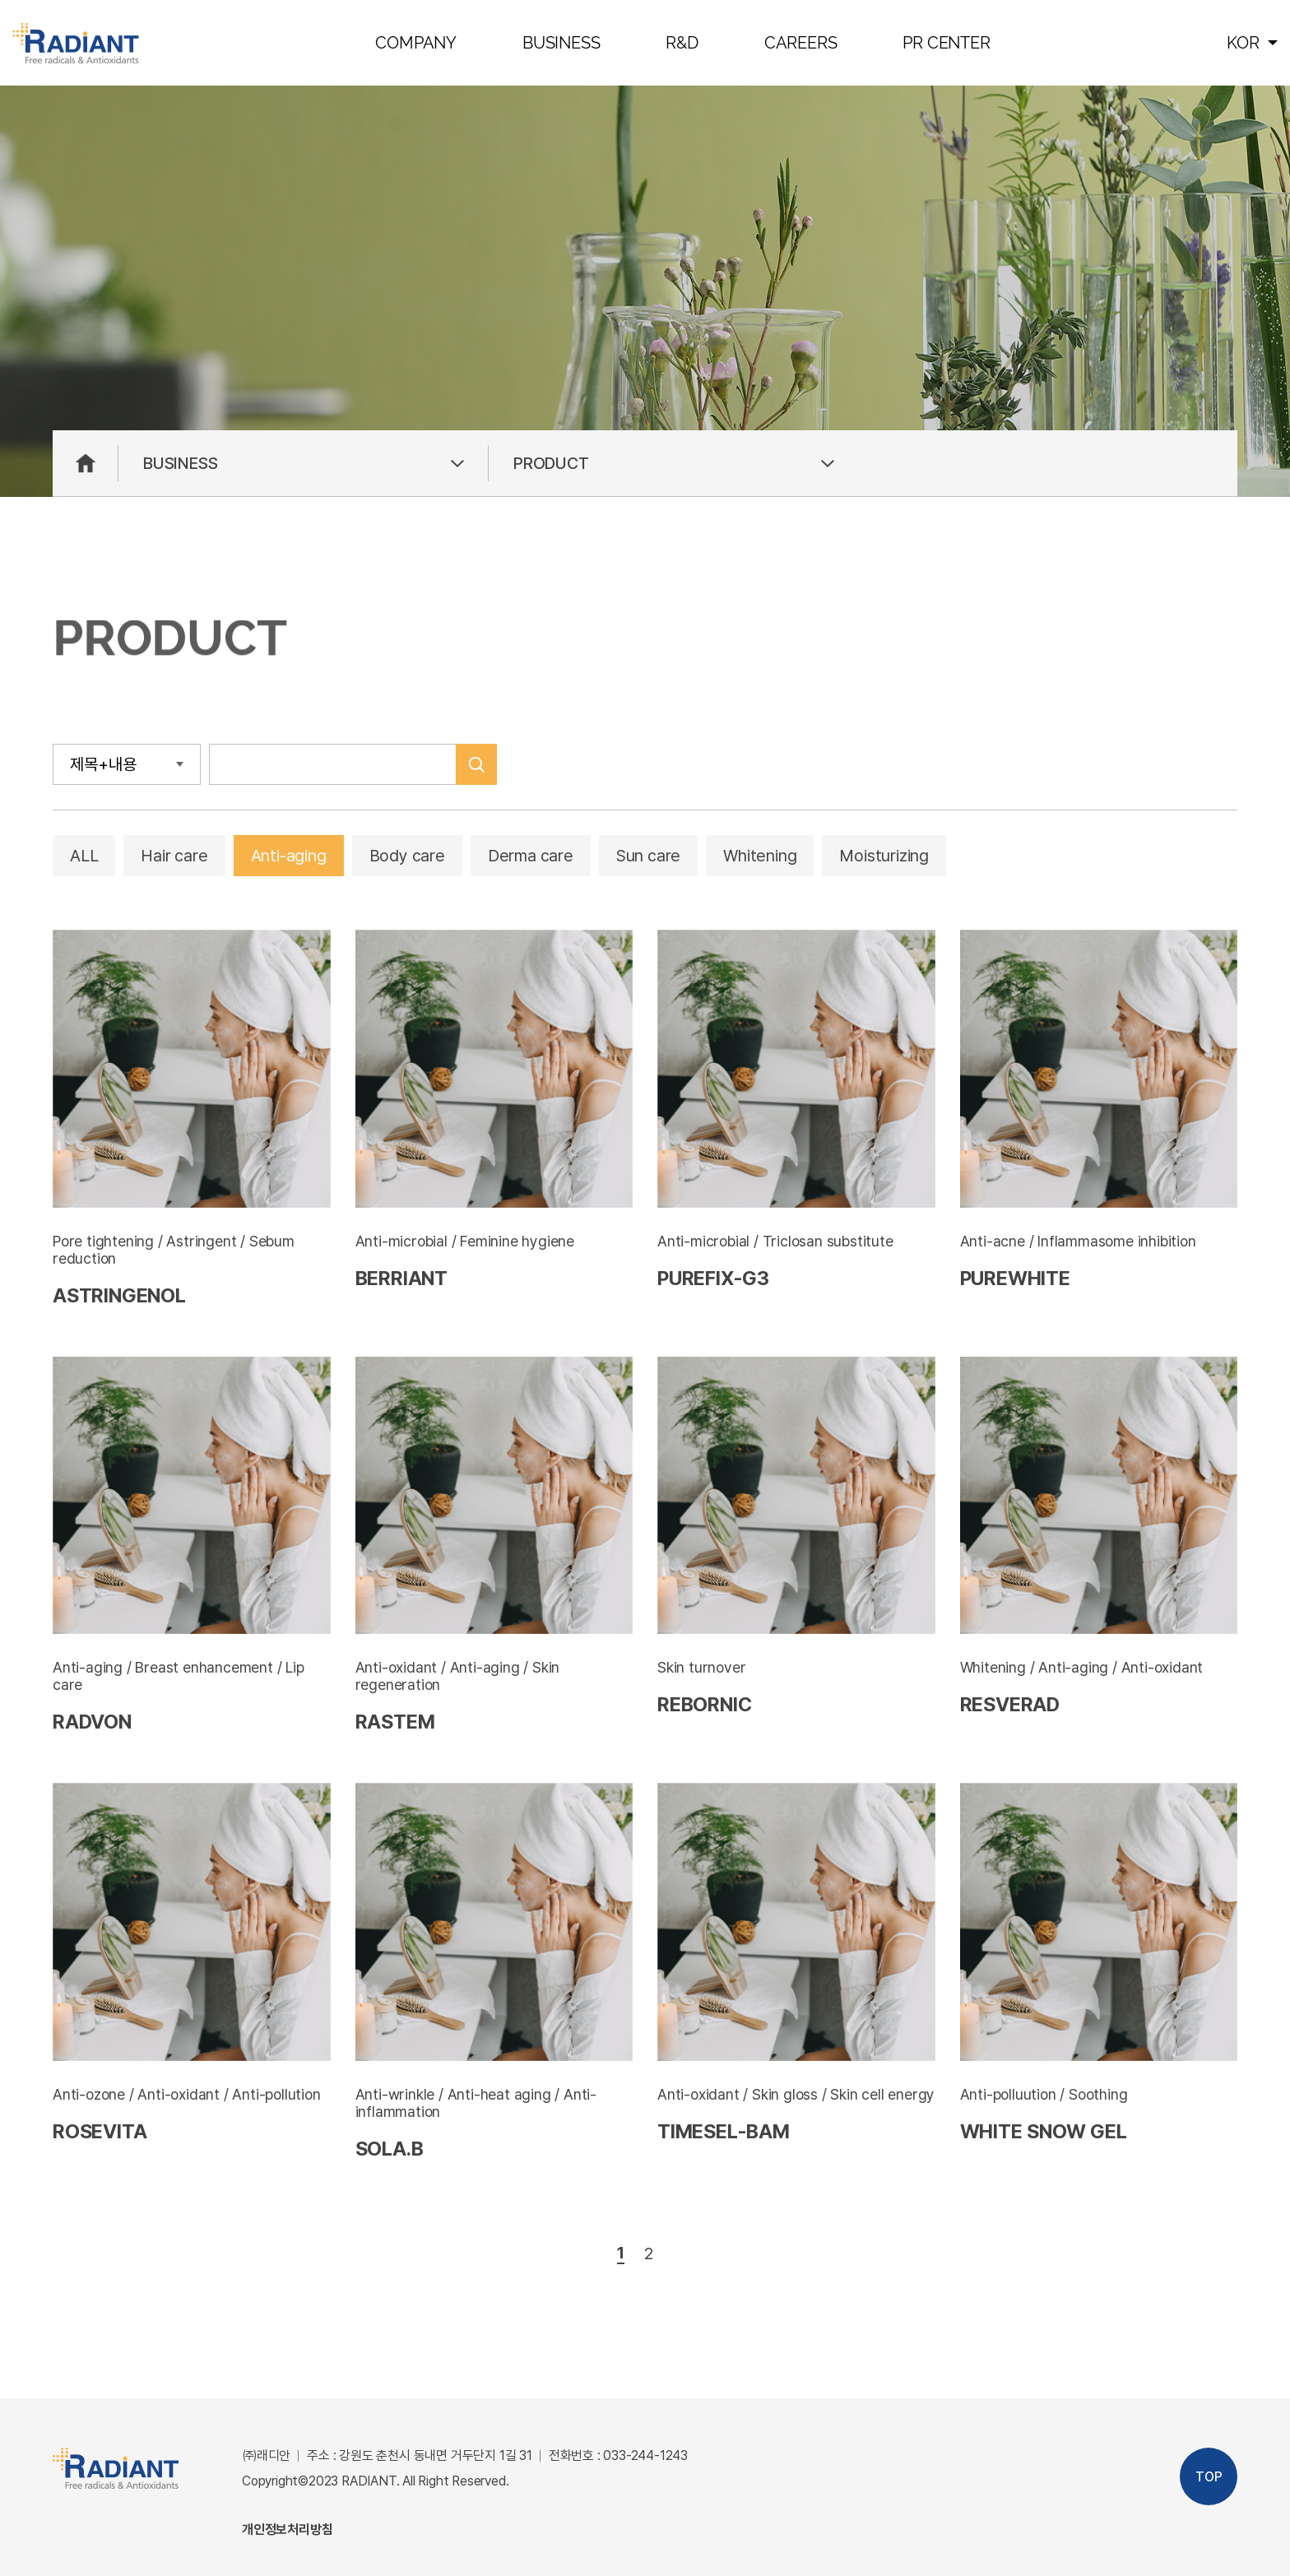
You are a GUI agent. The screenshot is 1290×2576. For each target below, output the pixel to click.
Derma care (530, 856)
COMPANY (416, 43)
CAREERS (801, 43)
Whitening (759, 856)
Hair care (174, 856)
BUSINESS (561, 43)
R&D (682, 43)
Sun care (648, 856)
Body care (407, 856)
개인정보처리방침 (287, 2529)
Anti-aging (289, 856)
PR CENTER (946, 43)
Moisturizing (884, 856)
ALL (84, 856)
